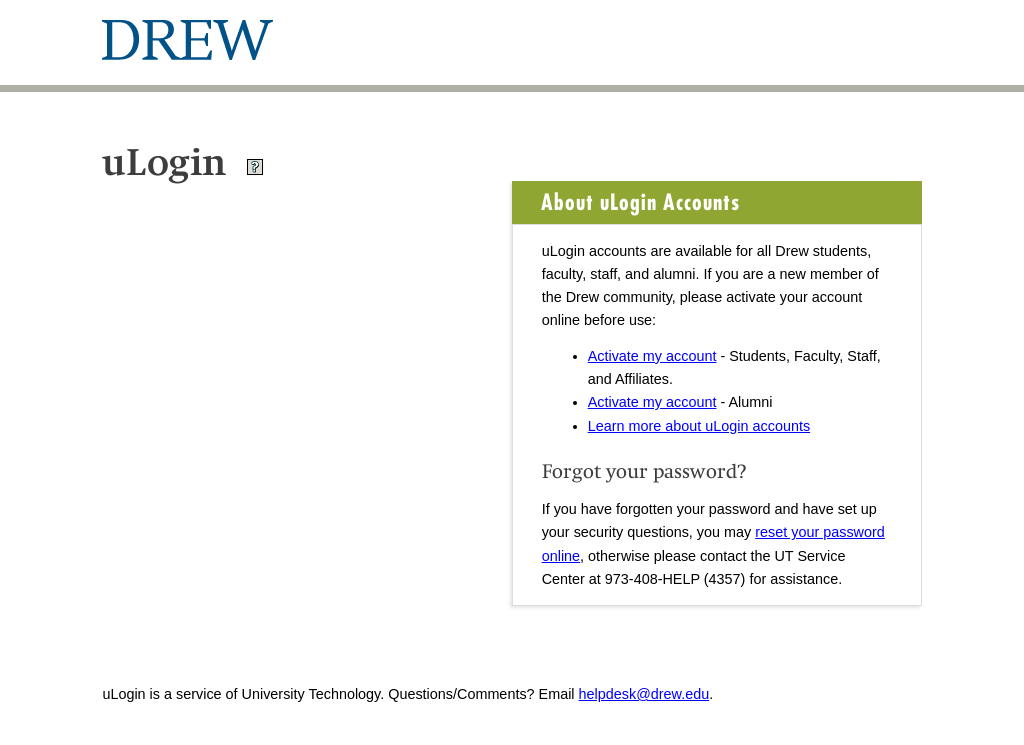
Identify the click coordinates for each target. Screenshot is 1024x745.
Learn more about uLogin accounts (699, 426)
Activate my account (652, 356)
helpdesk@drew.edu (644, 694)
